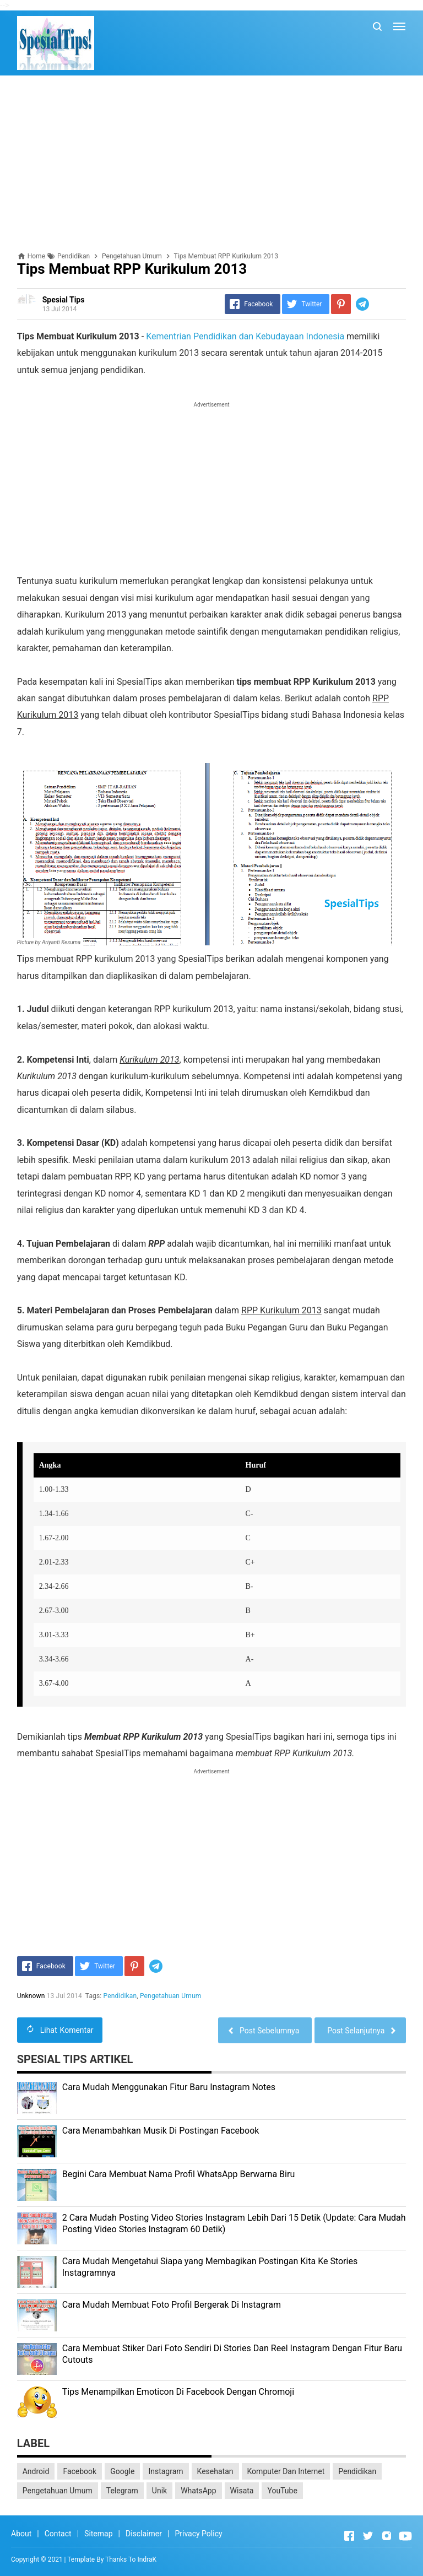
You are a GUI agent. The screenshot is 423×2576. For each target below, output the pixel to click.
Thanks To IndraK (130, 2559)
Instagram (165, 2471)
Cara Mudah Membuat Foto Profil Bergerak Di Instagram (171, 2304)
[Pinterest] (341, 304)
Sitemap (98, 2533)
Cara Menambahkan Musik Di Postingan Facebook (160, 2130)
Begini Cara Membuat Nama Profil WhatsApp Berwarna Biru (178, 2174)
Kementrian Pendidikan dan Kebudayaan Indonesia (245, 336)
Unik (159, 2490)
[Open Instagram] (386, 2535)
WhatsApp (198, 2490)
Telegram (122, 2490)
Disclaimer (144, 2533)
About (21, 2533)
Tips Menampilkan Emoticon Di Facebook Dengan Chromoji (178, 2391)
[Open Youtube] (405, 2535)
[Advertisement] (211, 163)
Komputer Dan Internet (286, 2471)
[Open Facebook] (349, 2535)
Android (36, 2471)
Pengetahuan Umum (170, 1996)
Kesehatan (215, 2471)
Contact (58, 2533)
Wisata (242, 2490)
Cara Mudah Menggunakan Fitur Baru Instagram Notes (168, 2087)
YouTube (282, 2490)
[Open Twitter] (368, 2535)
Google (122, 2471)
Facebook (79, 2471)
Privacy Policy (198, 2533)
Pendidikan (120, 1996)
